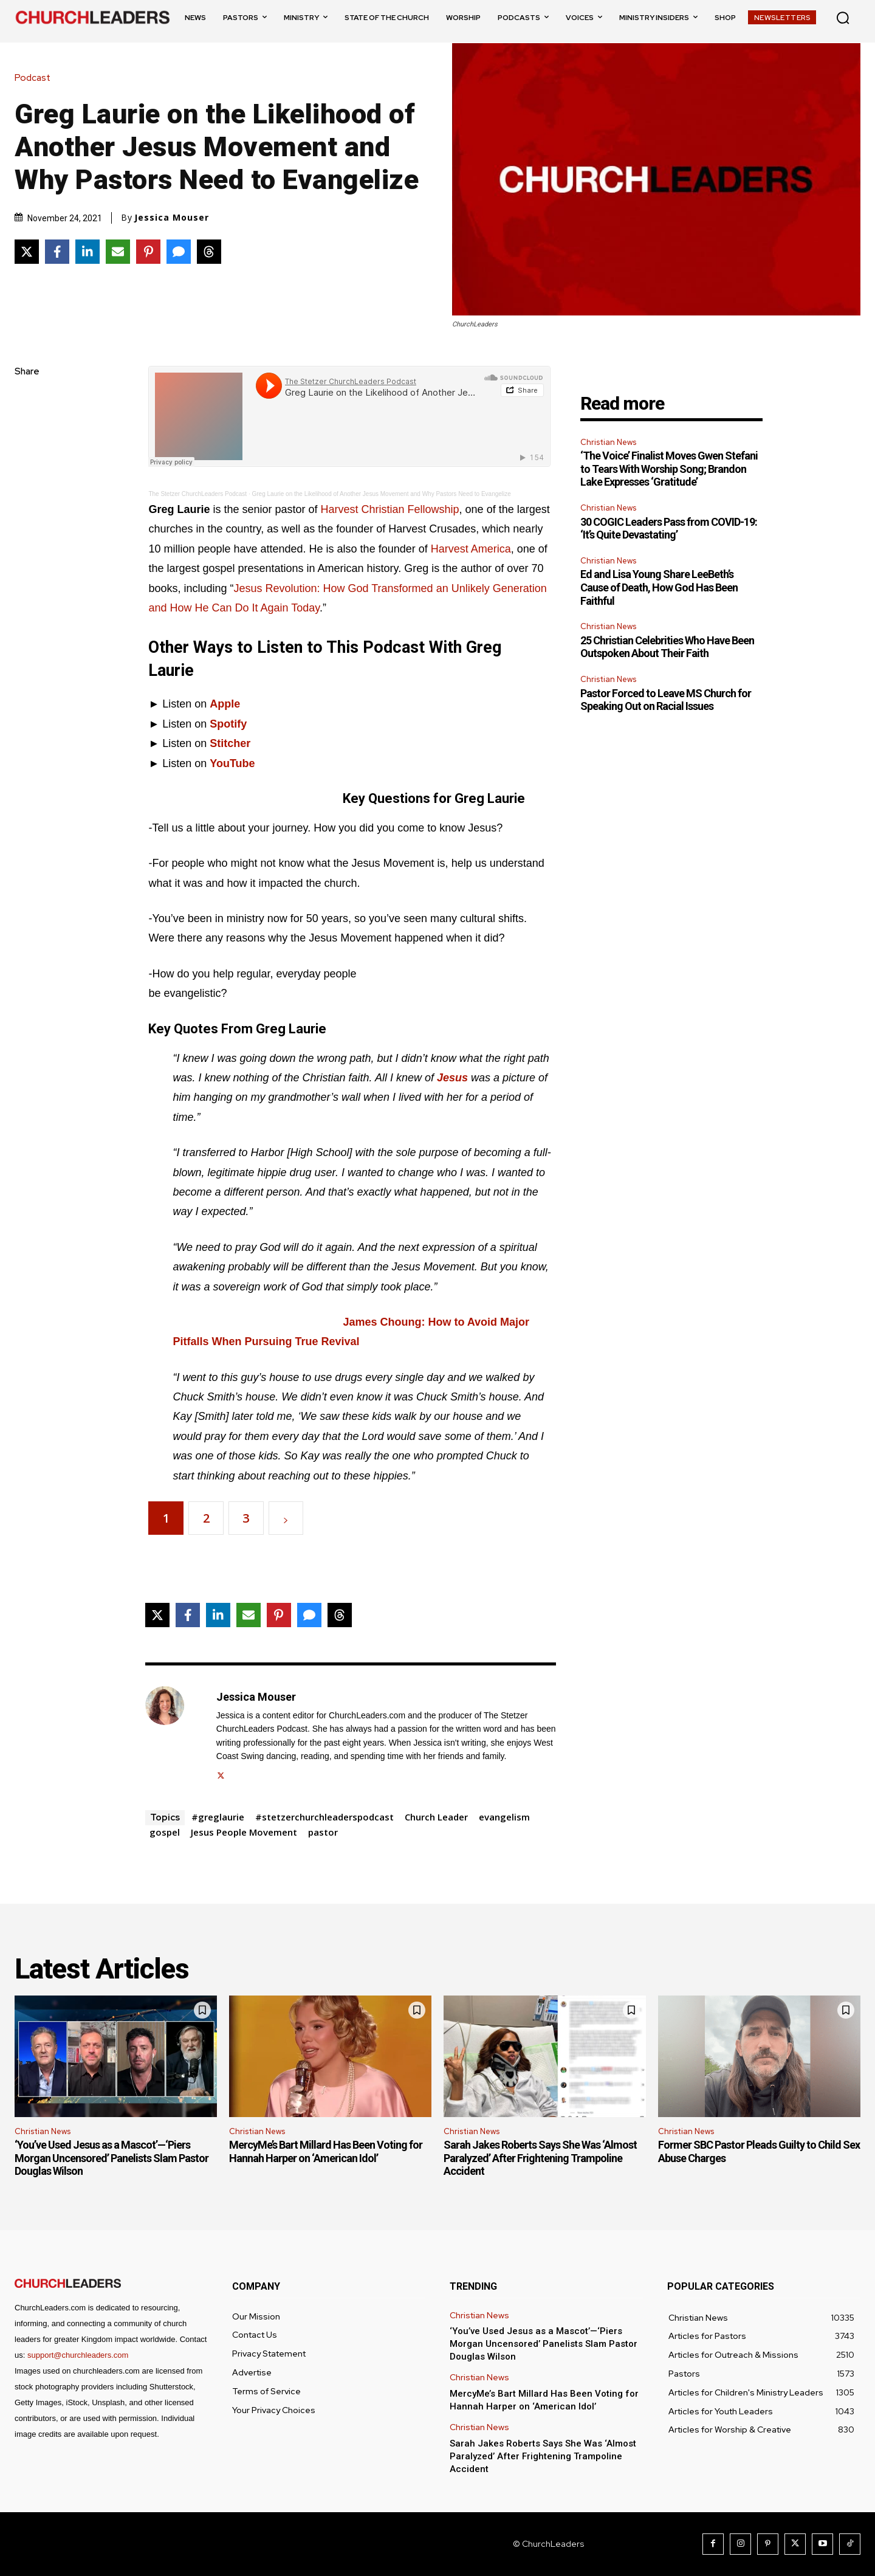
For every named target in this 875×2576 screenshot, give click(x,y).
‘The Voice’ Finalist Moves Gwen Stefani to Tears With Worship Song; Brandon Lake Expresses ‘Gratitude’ (669, 468)
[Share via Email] (118, 251)
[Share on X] (27, 251)
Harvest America (471, 549)
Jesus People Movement (244, 1832)
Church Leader (436, 1817)
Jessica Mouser (171, 217)
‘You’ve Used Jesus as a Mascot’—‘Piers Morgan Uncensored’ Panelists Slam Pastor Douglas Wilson (111, 2157)
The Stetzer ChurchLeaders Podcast (197, 494)
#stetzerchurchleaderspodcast (324, 1817)
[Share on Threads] (209, 251)
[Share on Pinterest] (148, 251)
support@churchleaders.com (77, 2355)
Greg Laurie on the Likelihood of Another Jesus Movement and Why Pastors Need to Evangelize (381, 494)
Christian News (608, 442)
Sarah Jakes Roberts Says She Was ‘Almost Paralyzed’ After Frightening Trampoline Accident (540, 2157)
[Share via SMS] (178, 251)
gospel (164, 1832)
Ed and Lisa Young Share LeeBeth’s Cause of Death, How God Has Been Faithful (659, 587)
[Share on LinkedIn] (87, 251)
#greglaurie (217, 1817)
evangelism (504, 1817)
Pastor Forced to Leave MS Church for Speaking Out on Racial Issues (665, 700)
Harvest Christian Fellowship (390, 509)
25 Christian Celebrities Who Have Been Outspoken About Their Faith (667, 647)
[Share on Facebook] (57, 251)
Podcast (36, 78)
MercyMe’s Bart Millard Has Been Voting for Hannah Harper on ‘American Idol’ (325, 2151)
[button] (842, 17)
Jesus (452, 1078)
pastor (323, 1832)
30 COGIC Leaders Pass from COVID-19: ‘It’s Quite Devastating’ (668, 528)
